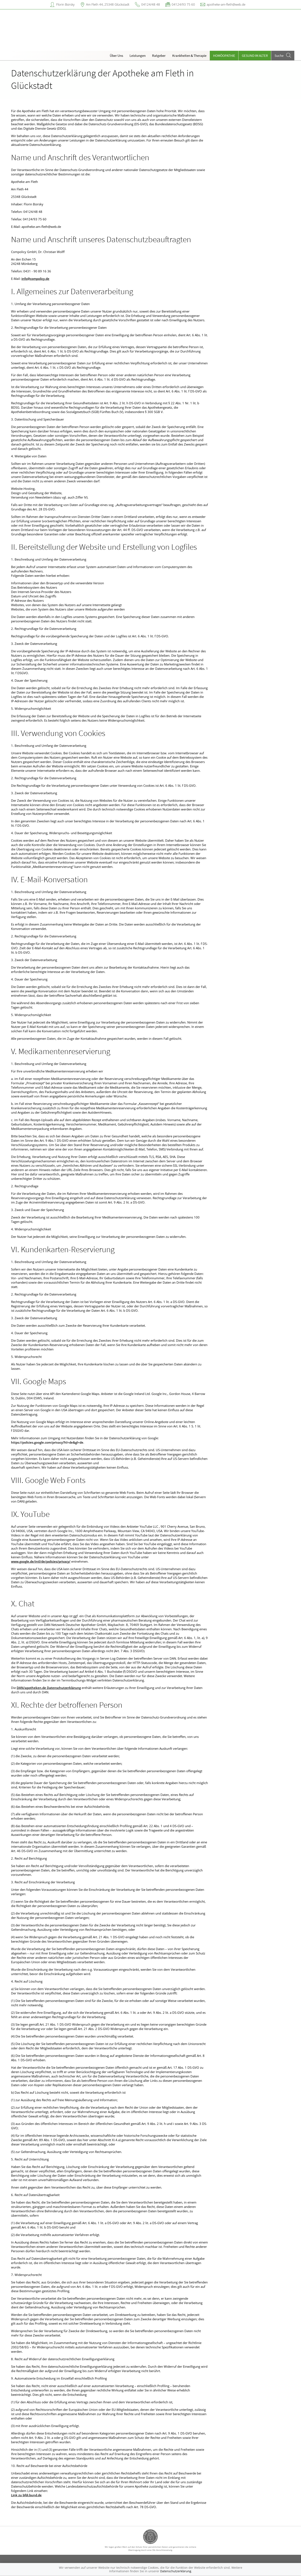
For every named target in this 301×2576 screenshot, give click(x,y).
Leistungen (138, 55)
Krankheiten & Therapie (189, 55)
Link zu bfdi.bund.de (26, 2495)
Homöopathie (224, 55)
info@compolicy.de (35, 279)
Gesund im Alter (255, 55)
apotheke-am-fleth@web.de (226, 4)
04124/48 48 (150, 4)
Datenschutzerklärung (175, 2571)
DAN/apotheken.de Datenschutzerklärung (49, 1688)
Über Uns (116, 55)
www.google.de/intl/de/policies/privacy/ (40, 1561)
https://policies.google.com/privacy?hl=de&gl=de (47, 1442)
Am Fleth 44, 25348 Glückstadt (107, 4)
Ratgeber (159, 55)
